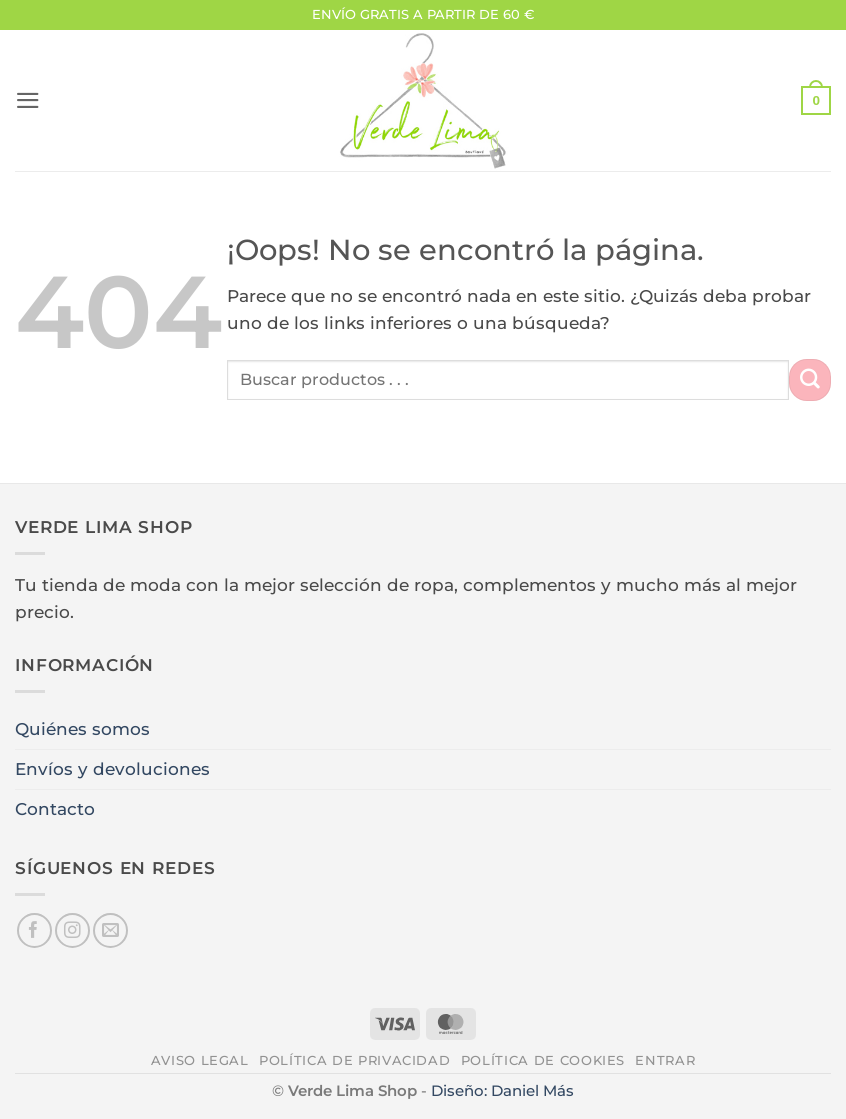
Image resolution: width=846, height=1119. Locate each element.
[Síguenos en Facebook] (34, 930)
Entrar (665, 1060)
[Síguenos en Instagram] (72, 930)
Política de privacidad (354, 1060)
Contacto (55, 809)
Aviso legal (200, 1060)
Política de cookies (543, 1060)
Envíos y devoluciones (112, 769)
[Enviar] (810, 379)
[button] (28, 100)
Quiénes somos (82, 729)
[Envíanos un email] (110, 930)
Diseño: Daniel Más (502, 1090)
